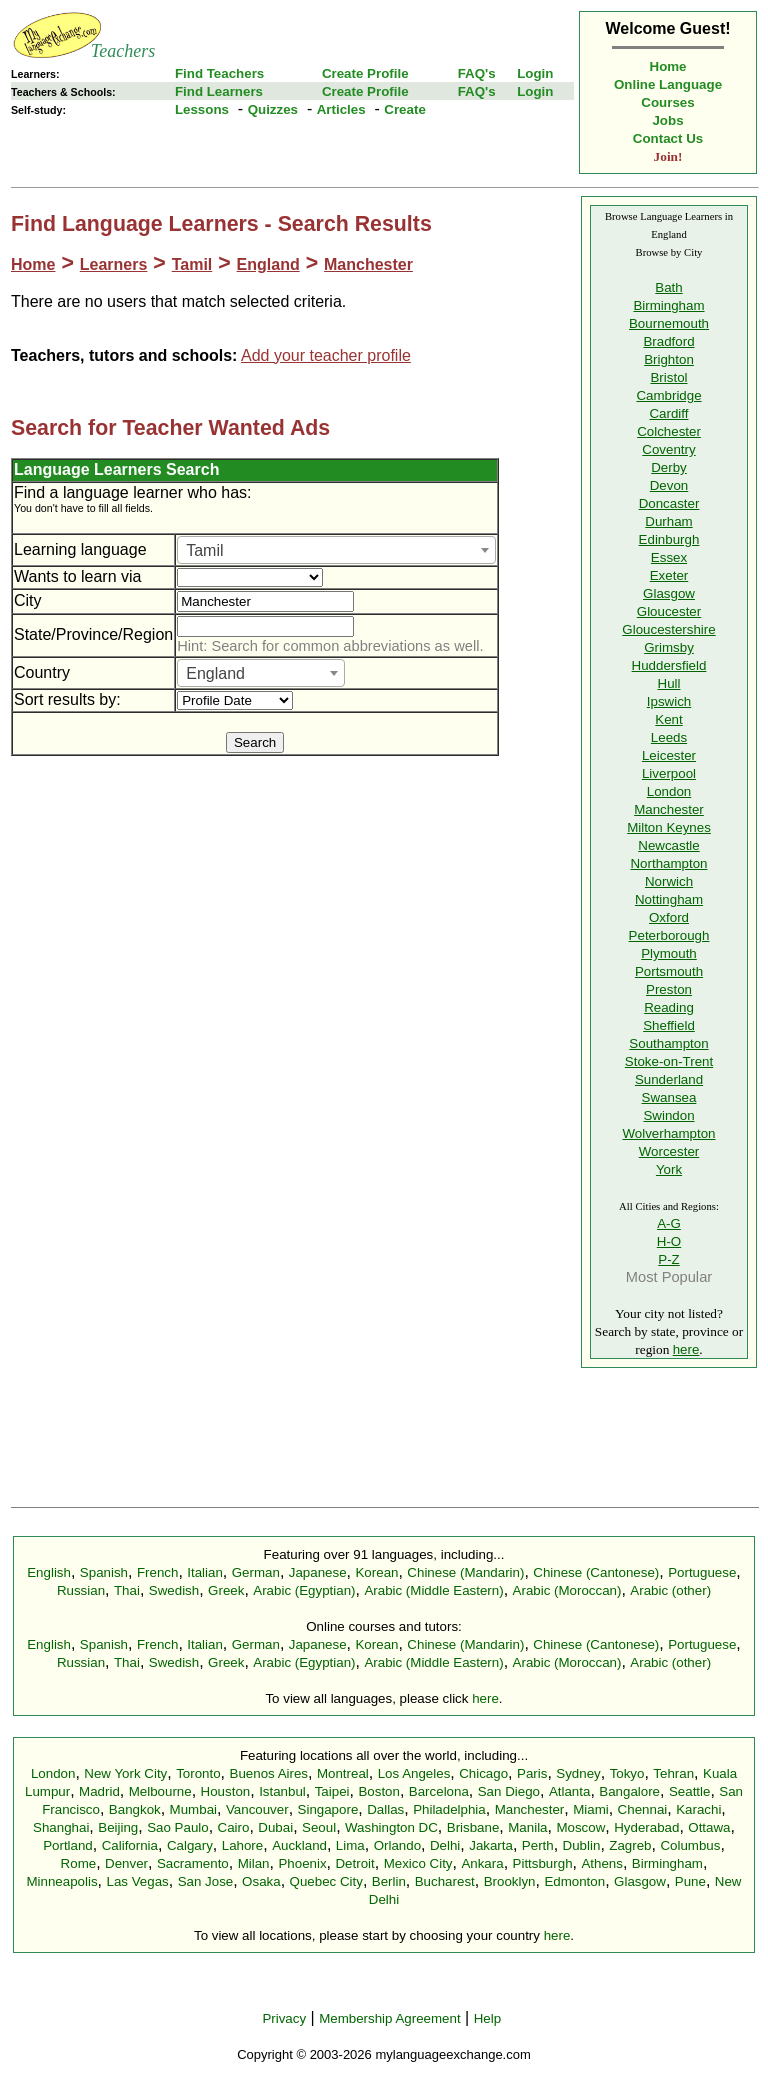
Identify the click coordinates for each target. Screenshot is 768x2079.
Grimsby (669, 647)
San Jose (206, 1881)
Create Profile (365, 73)
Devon (669, 485)
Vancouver (257, 1809)
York (669, 1169)
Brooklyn (510, 1881)
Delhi (445, 1845)
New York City (125, 1773)
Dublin (582, 1845)
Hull (669, 683)
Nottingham (669, 899)
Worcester (669, 1151)
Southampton (668, 1043)
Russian (81, 1590)
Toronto (198, 1773)
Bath (668, 287)
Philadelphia (449, 1809)
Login (535, 73)
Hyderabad (646, 1827)
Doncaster (669, 503)
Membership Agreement (390, 2018)
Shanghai (61, 1827)
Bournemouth (669, 323)
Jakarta (491, 1845)
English (49, 1572)
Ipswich (669, 701)
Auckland (299, 1845)
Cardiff (668, 413)
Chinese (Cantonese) (596, 1572)
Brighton (669, 359)
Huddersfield (669, 665)
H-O (669, 1241)
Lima (350, 1845)
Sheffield (669, 1025)
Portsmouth (669, 971)
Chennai (643, 1809)
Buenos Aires (269, 1773)
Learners (114, 264)
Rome (79, 1863)
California (130, 1845)
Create (405, 109)
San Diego (509, 1791)
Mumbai (193, 1809)
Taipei (332, 1791)
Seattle (690, 1791)
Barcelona (439, 1791)
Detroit (354, 1863)
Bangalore (629, 1791)
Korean (376, 1572)
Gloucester (669, 611)
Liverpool (669, 773)
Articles (341, 109)
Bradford (668, 341)
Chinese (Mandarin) (465, 1572)
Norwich (669, 881)
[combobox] (336, 550)
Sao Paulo (178, 1827)
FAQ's (477, 73)
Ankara (482, 1863)
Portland (68, 1845)
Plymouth (669, 953)
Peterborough (669, 935)
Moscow (580, 1827)
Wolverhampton (668, 1133)
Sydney (578, 1773)
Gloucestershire (668, 629)
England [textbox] (215, 673)
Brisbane (473, 1827)
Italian (205, 1572)
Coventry (668, 449)
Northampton (668, 863)
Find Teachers (219, 73)
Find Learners (219, 91)
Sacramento (193, 1863)
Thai (127, 1590)
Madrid (99, 1791)
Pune (690, 1881)
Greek (226, 1590)
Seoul (319, 1827)
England (268, 264)
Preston (669, 989)
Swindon (668, 1115)
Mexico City (418, 1863)
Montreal (343, 1773)
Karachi (698, 1809)
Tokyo (627, 1773)
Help (487, 2018)
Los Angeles (414, 1773)
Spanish (104, 1572)
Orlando (397, 1845)
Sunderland (669, 1079)
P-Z (668, 1259)
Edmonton (574, 1881)
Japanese (318, 1572)
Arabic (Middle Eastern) (433, 1590)
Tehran (673, 1773)
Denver (126, 1863)
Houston (226, 1791)
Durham (668, 521)
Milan (254, 1863)
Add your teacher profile (326, 355)
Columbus (690, 1845)
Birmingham (668, 305)
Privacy (284, 2018)
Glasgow (669, 593)
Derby (669, 467)
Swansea (669, 1097)
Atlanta (570, 1791)
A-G (669, 1223)
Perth (538, 1845)
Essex (669, 557)
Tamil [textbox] (204, 550)
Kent (668, 719)
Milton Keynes (669, 827)
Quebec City (326, 1881)
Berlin (389, 1881)
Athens (602, 1863)
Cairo (234, 1827)
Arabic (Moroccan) (567, 1590)
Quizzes (273, 109)
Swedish (174, 1590)
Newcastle (668, 845)
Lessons (202, 109)
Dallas (385, 1809)
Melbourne (160, 1791)
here (686, 1349)
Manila (527, 1827)
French (157, 1572)
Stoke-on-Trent (669, 1061)
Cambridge (668, 395)
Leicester (669, 755)
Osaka (261, 1881)
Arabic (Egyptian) (304, 1590)
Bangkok (135, 1809)
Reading (669, 1007)
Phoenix (302, 1863)
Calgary (190, 1845)
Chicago (483, 1773)
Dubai (275, 1827)
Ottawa (709, 1827)
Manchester (368, 264)
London (669, 791)
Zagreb (630, 1845)
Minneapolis (61, 1881)
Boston (379, 1791)
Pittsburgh (543, 1863)
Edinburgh (669, 539)
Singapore (328, 1809)
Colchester (669, 431)
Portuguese (702, 1572)
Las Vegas (138, 1881)
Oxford (669, 917)
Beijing (118, 1827)
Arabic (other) (670, 1590)
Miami (591, 1809)
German (256, 1572)
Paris (532, 1773)
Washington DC (391, 1827)
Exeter (669, 575)
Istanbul (282, 1791)
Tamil (192, 264)
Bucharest (445, 1881)
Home (668, 66)
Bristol (668, 377)
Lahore (243, 1845)
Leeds (669, 737)
